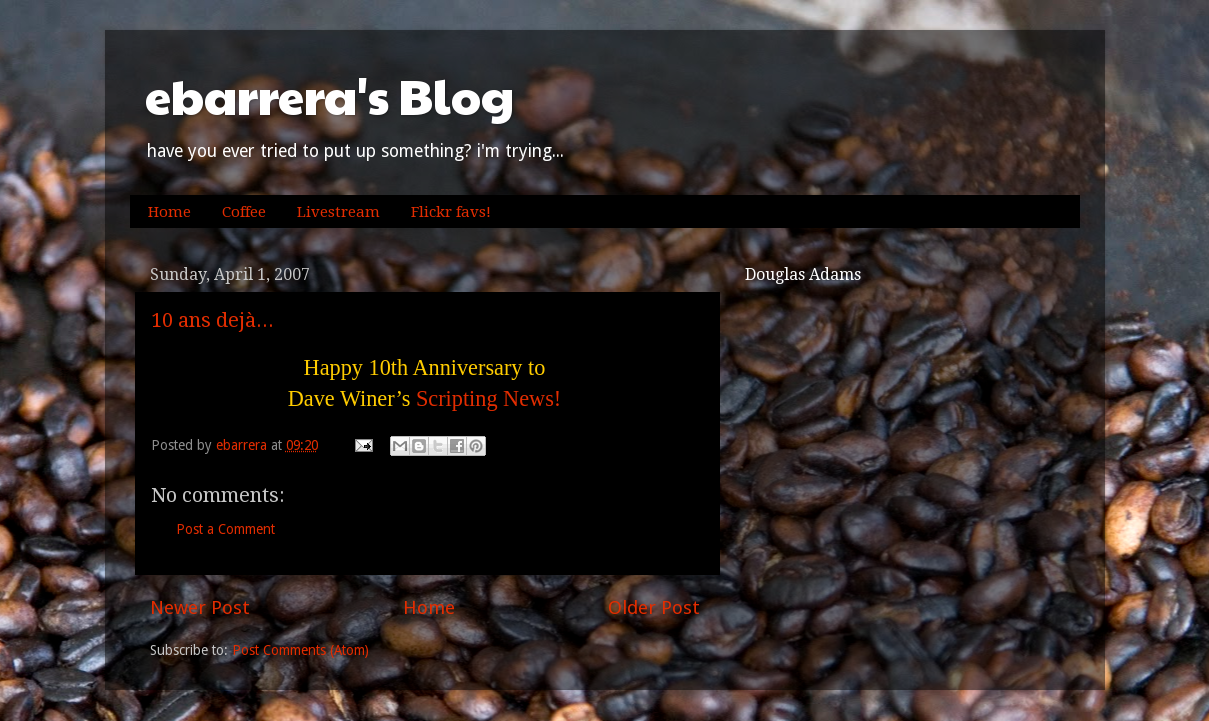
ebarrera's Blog (329, 95)
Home (169, 212)
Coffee (244, 212)
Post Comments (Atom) (300, 650)
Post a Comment (225, 529)
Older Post (654, 607)
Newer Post (200, 607)
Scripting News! (488, 398)
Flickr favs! (451, 212)
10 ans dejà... (212, 320)
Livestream (338, 212)
